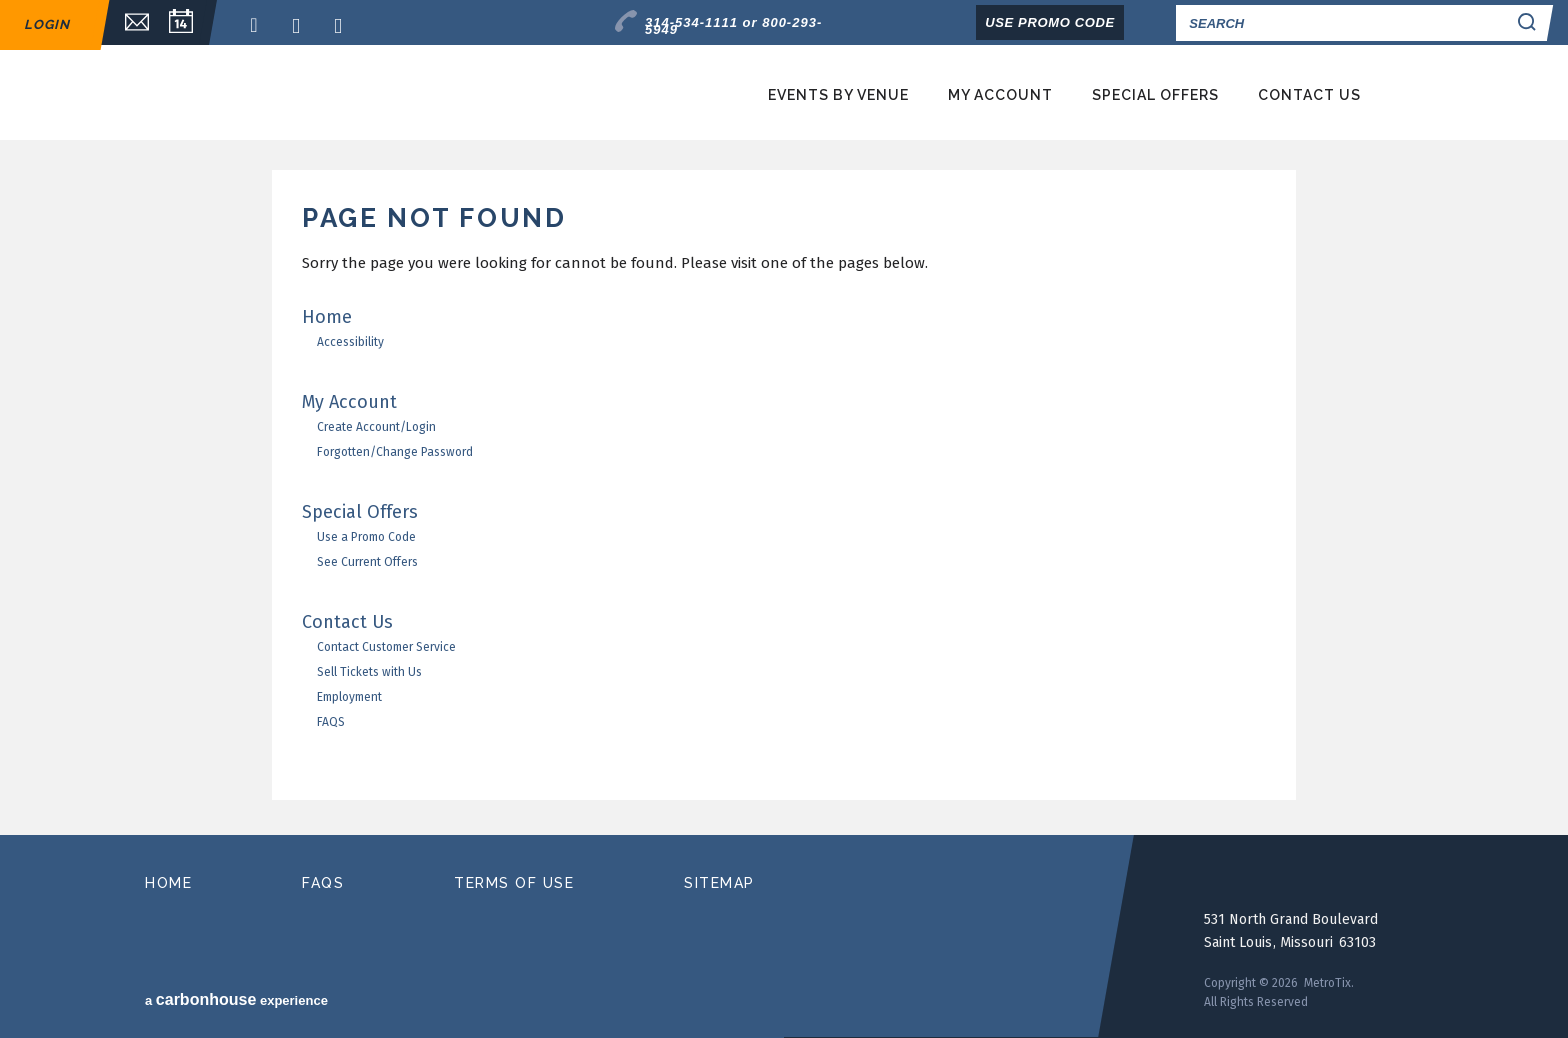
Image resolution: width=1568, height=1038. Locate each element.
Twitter (302, 25)
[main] (784, 502)
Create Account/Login (376, 427)
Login (47, 24)
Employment (349, 697)
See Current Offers (367, 562)
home (168, 883)
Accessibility (350, 342)
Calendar (181, 22)
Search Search (1530, 22)
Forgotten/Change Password (395, 452)
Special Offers (1155, 95)
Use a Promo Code (366, 537)
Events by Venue (838, 95)
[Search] (1340, 23)
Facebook (260, 25)
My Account (1000, 95)
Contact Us (1309, 95)
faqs (323, 883)
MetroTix (346, 93)
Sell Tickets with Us (369, 672)
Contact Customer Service (386, 647)
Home (327, 317)
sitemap (719, 883)
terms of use (514, 883)
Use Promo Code (1050, 22)
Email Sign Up (127, 22)
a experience (236, 999)
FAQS (331, 722)
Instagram (344, 25)
